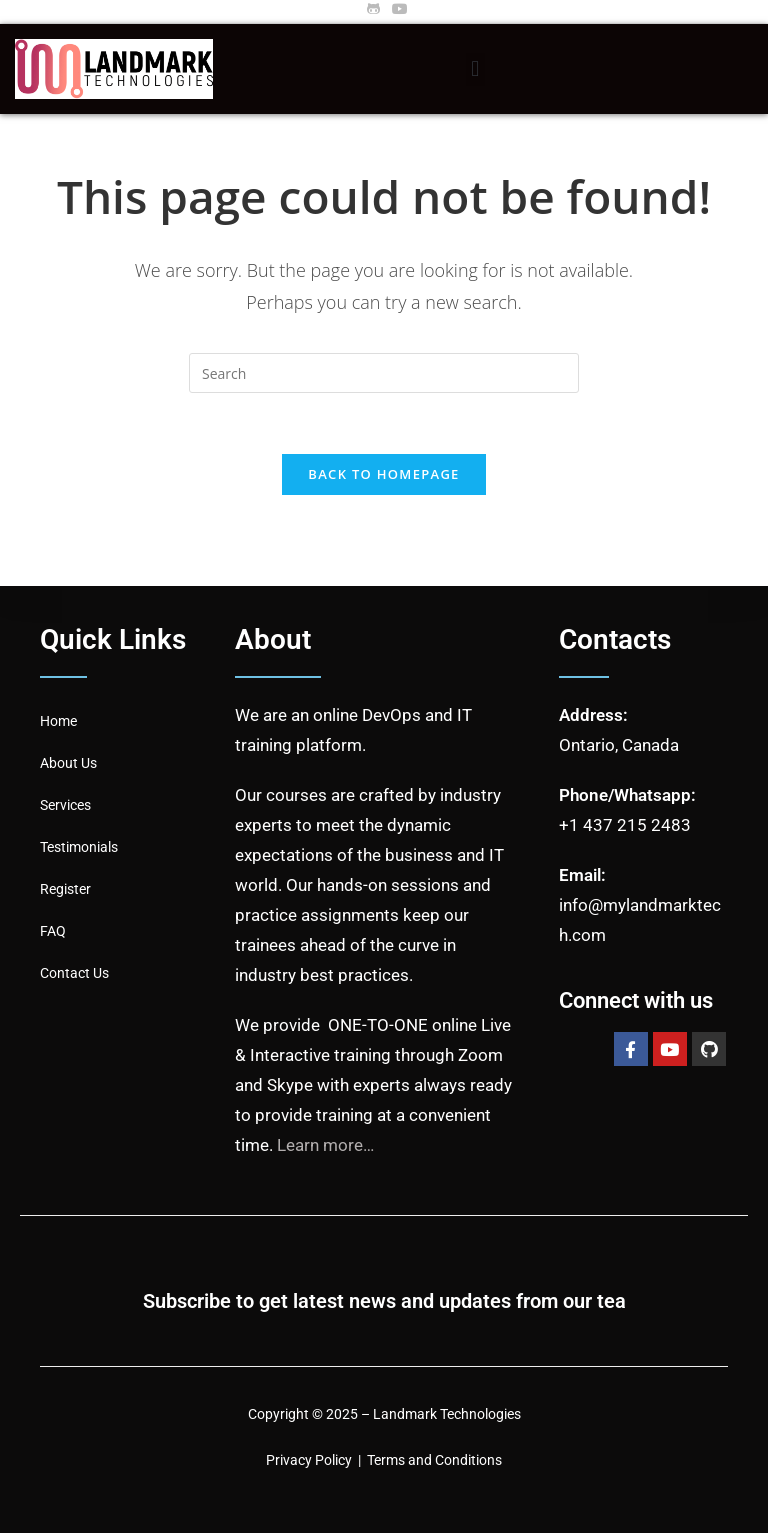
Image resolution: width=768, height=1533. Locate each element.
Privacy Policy (309, 1460)
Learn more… (325, 1145)
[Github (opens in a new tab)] (373, 9)
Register (65, 889)
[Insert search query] (384, 373)
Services (65, 805)
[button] (475, 69)
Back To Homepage (383, 474)
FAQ (53, 931)
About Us (68, 763)
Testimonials (79, 847)
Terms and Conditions (434, 1460)
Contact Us (74, 973)
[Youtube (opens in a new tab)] (397, 9)
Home (58, 721)
